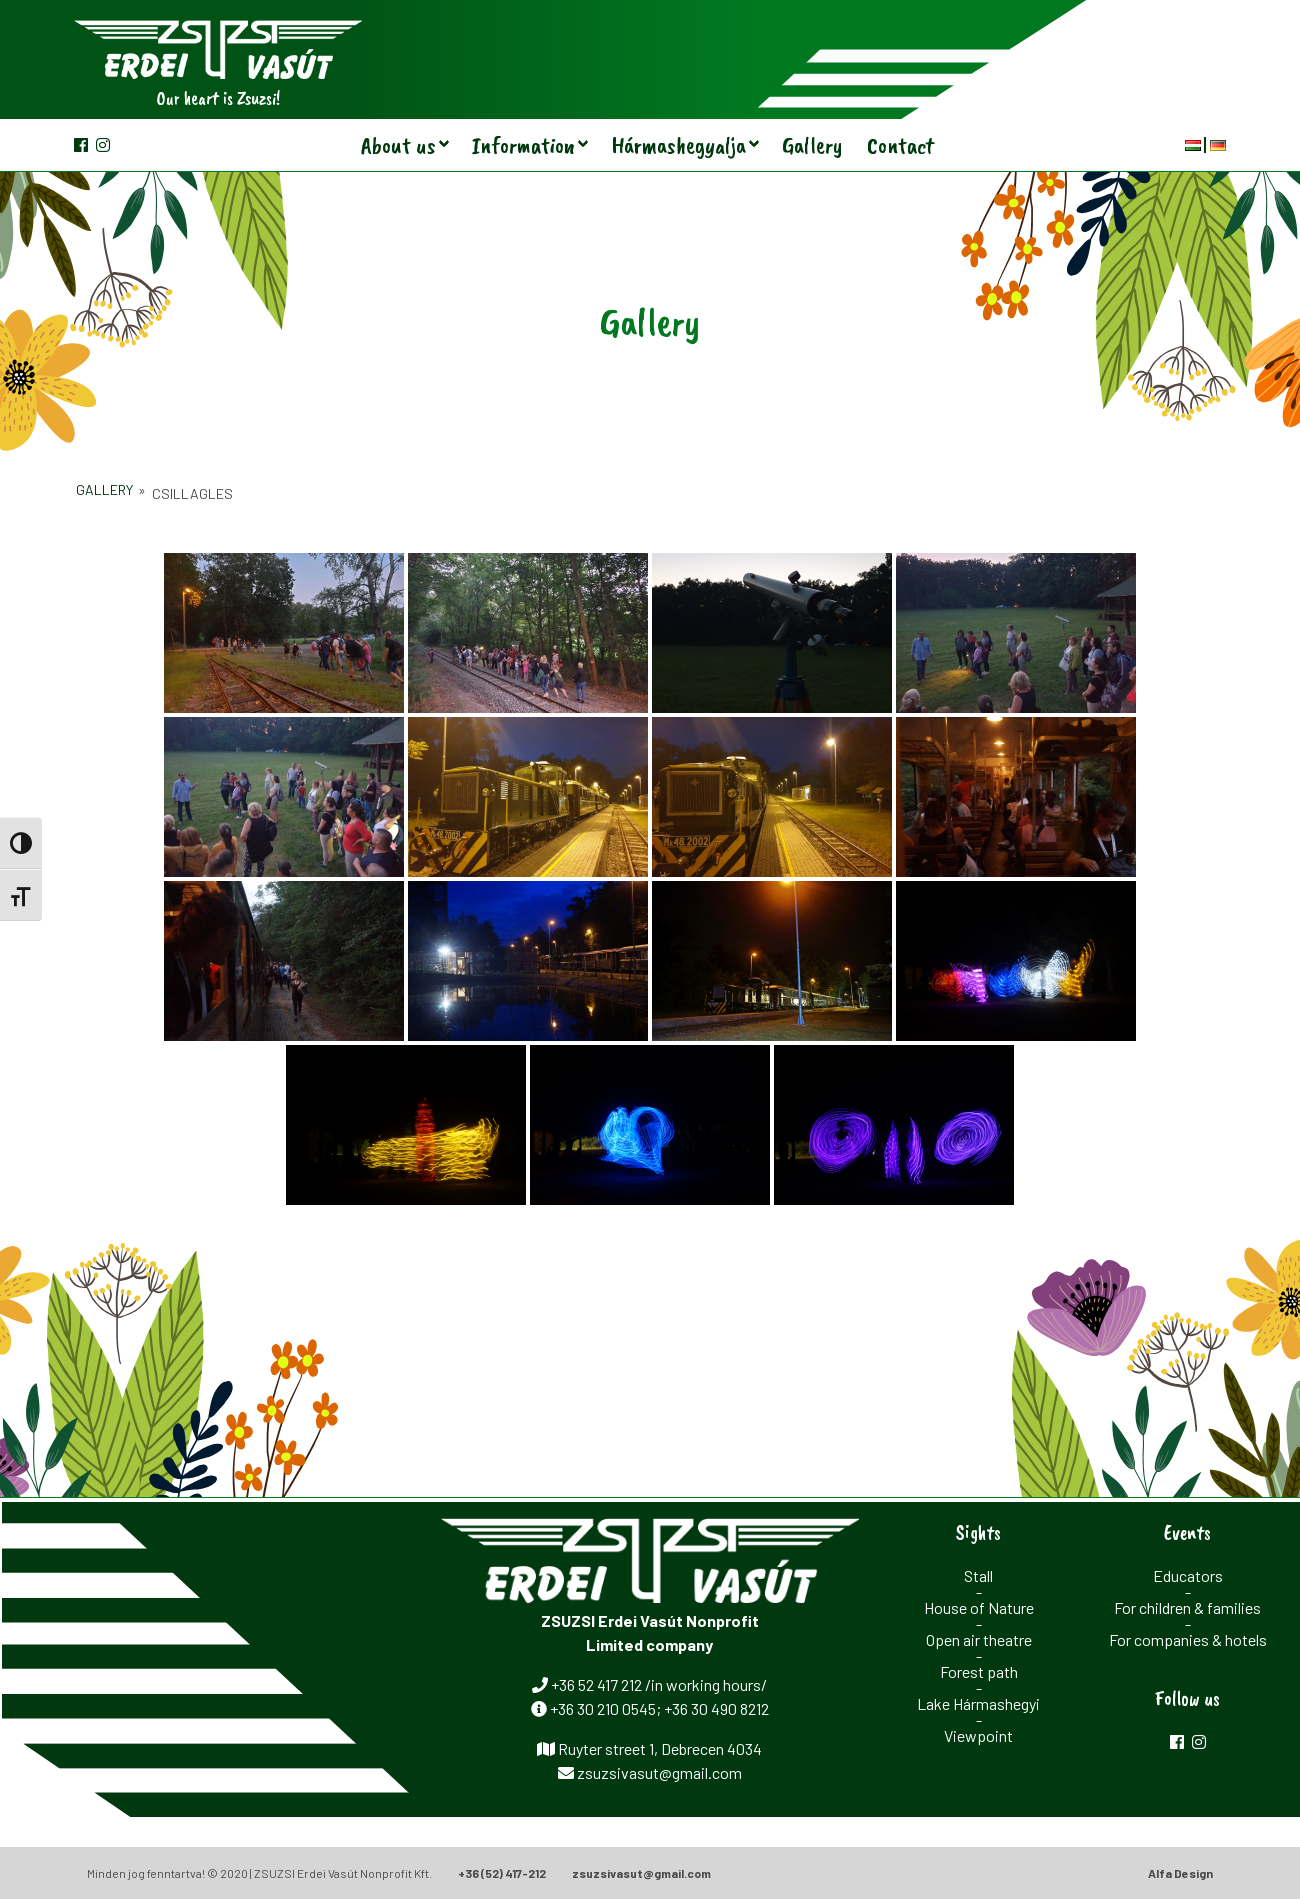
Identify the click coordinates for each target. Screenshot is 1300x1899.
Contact (900, 145)
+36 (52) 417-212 (502, 1873)
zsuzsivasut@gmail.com (641, 1873)
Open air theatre (979, 1639)
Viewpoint (978, 1735)
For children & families (1187, 1607)
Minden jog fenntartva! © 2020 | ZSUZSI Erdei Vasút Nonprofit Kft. (259, 1873)
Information (523, 145)
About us (398, 145)
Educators (1188, 1575)
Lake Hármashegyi (978, 1703)
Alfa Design (1180, 1873)
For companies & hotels (1188, 1639)
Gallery (812, 145)
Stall (978, 1575)
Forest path (979, 1671)
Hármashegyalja (678, 145)
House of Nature (979, 1607)
